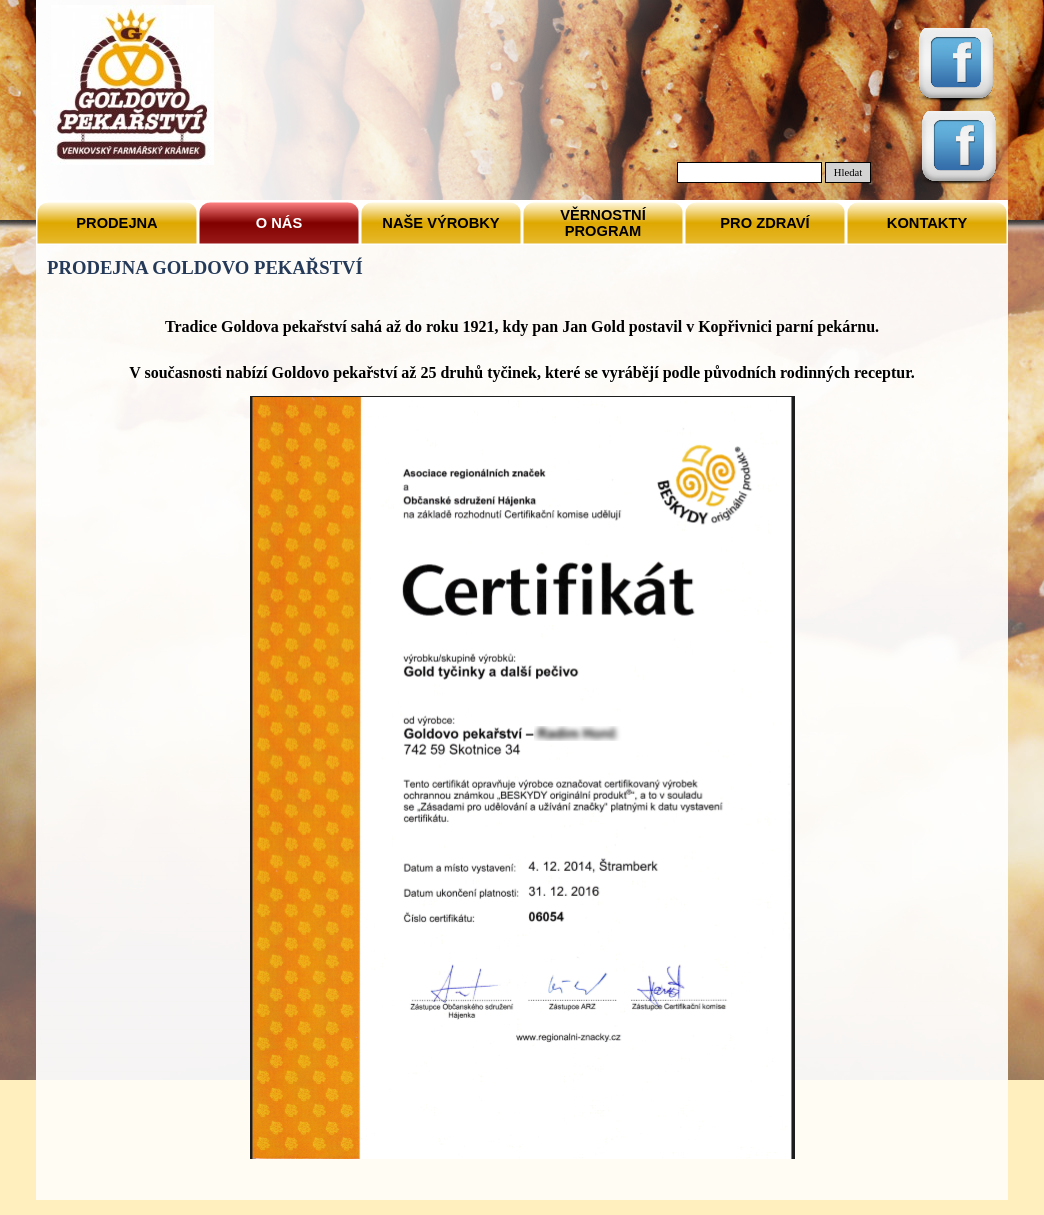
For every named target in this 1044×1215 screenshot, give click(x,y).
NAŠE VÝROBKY (440, 223)
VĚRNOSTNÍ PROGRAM (603, 223)
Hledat (848, 172)
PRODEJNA (116, 223)
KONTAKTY (927, 223)
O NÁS (279, 223)
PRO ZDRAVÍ (764, 223)
